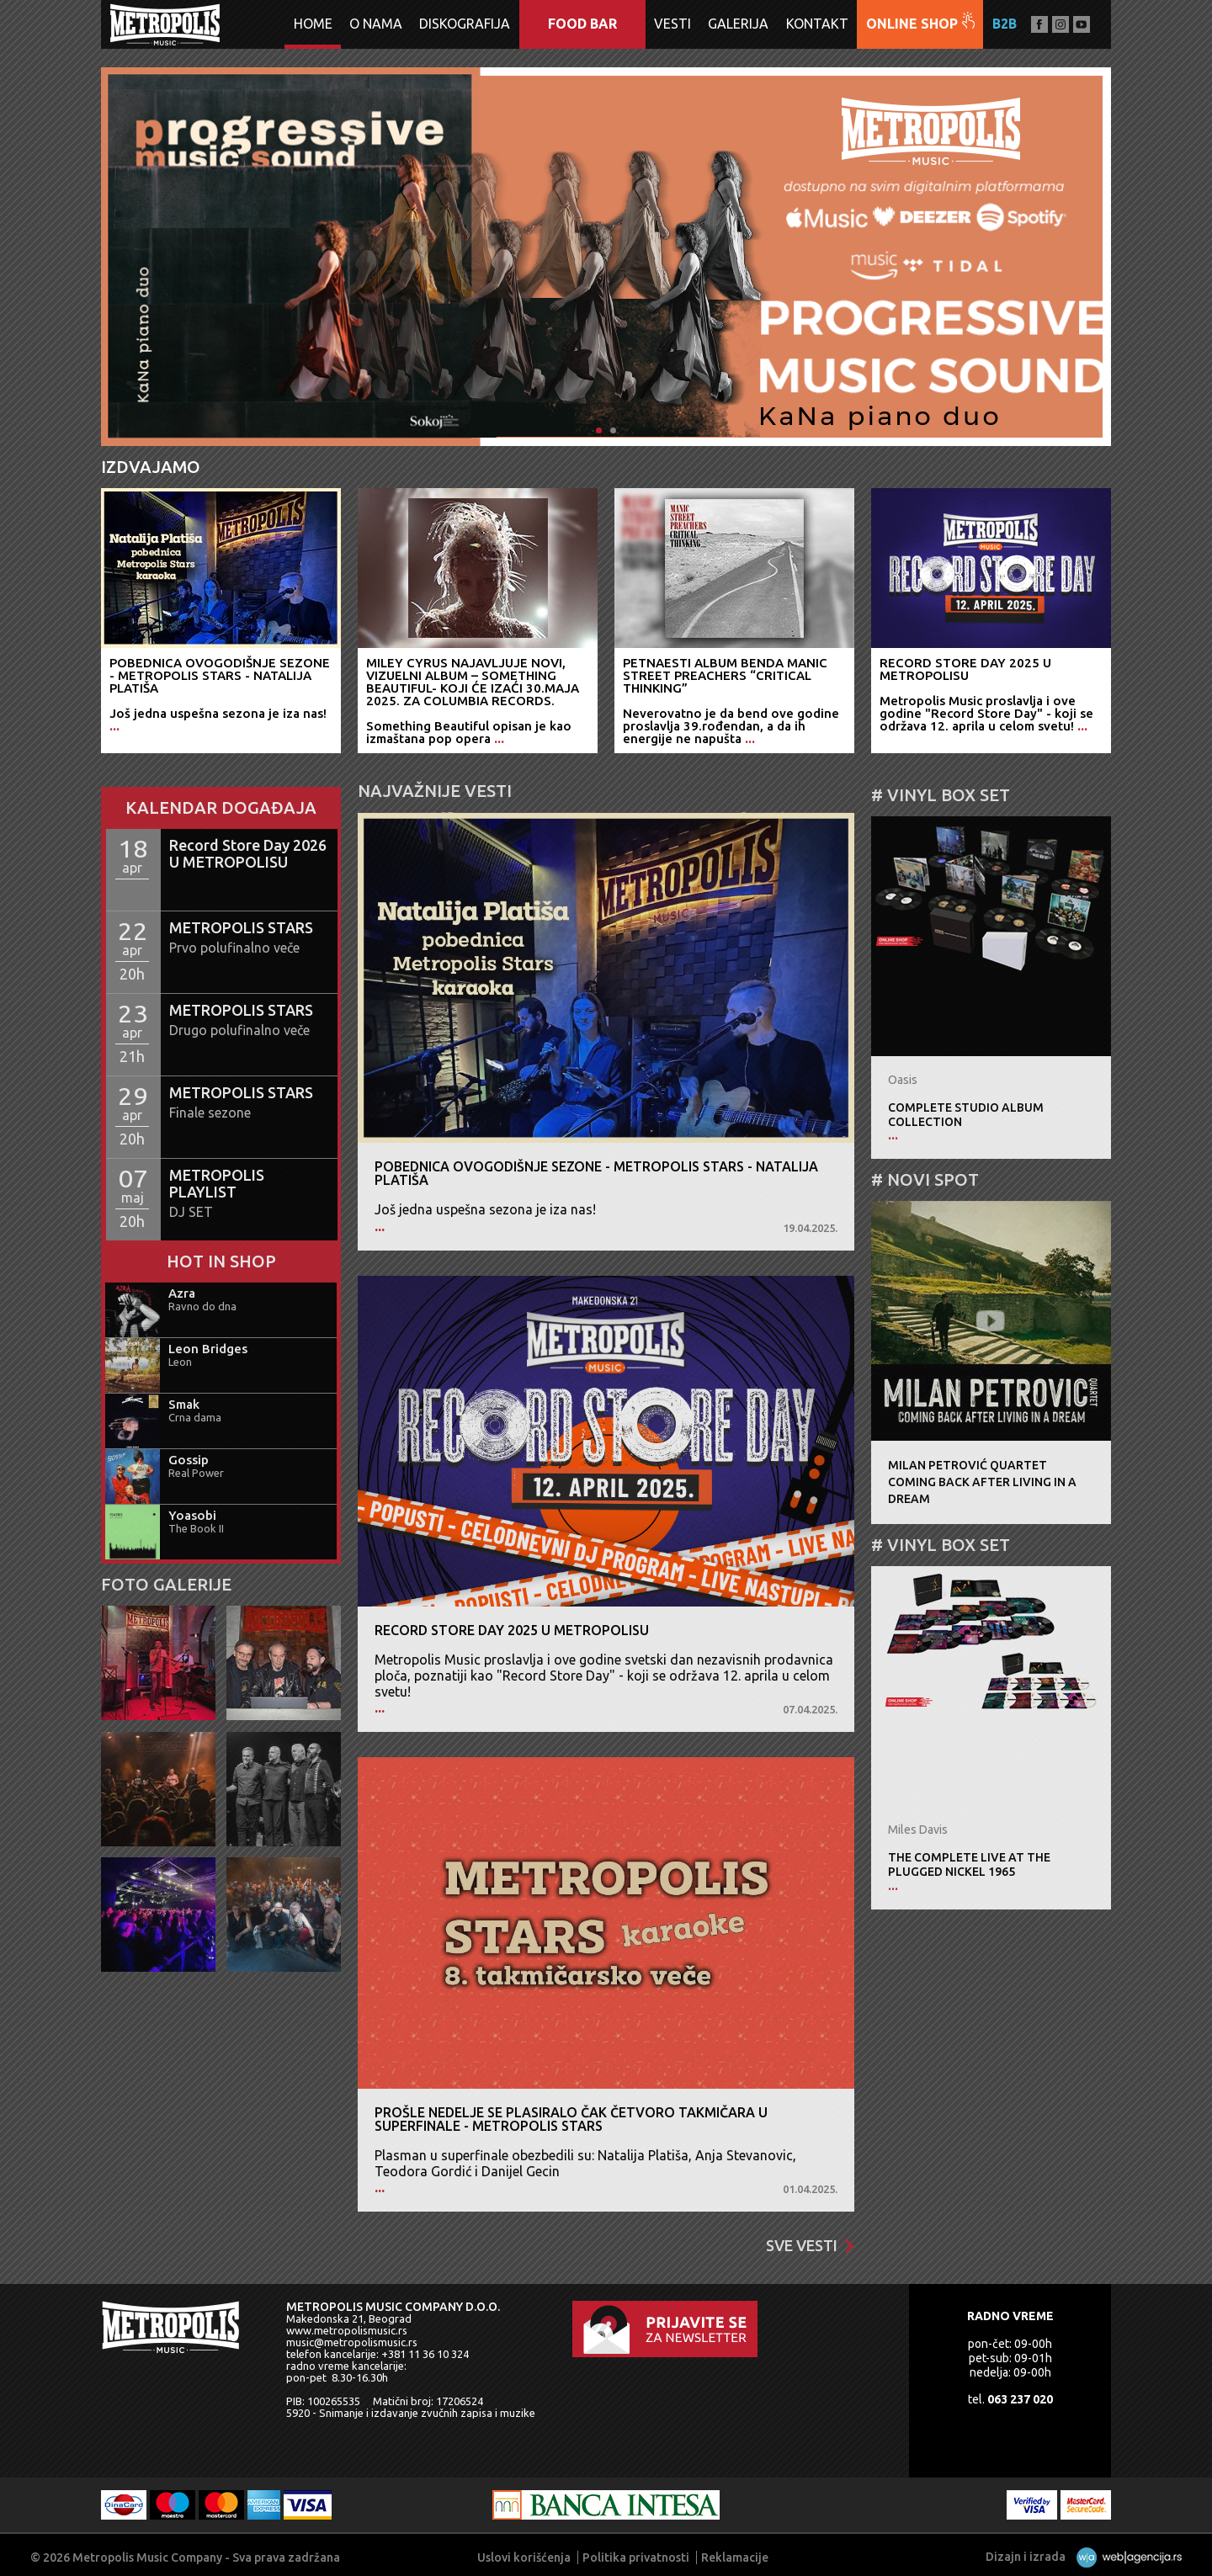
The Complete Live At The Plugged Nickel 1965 (969, 1864)
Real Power (196, 1473)
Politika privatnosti (635, 2557)
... (380, 1226)
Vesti (672, 23)
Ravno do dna (202, 1306)
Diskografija (464, 23)
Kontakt (817, 23)
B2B (1004, 23)
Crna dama (194, 1417)
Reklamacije (734, 2557)
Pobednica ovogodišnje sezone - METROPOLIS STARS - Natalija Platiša (596, 1173)
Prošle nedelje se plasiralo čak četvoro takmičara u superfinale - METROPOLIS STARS (571, 2119)
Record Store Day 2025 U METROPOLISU (512, 1630)
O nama (375, 23)
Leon (180, 1362)
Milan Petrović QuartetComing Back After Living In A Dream (982, 1481)
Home (313, 23)
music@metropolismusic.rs (351, 2342)
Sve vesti (810, 2245)
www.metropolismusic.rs (346, 2330)
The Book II (196, 1528)
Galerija (738, 23)
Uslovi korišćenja (524, 2557)
